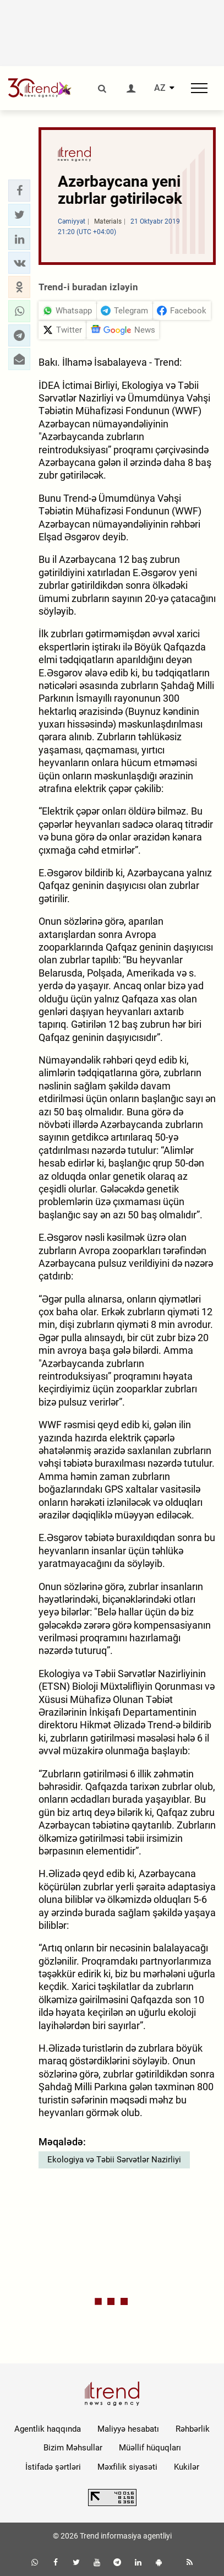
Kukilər (186, 2467)
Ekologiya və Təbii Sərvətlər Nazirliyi (114, 2160)
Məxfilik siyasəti (127, 2467)
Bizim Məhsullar (72, 2448)
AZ (160, 88)
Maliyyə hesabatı (128, 2429)
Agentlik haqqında (47, 2429)
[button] (19, 190)
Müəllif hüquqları (150, 2448)
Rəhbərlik (193, 2429)
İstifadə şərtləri (53, 2467)
